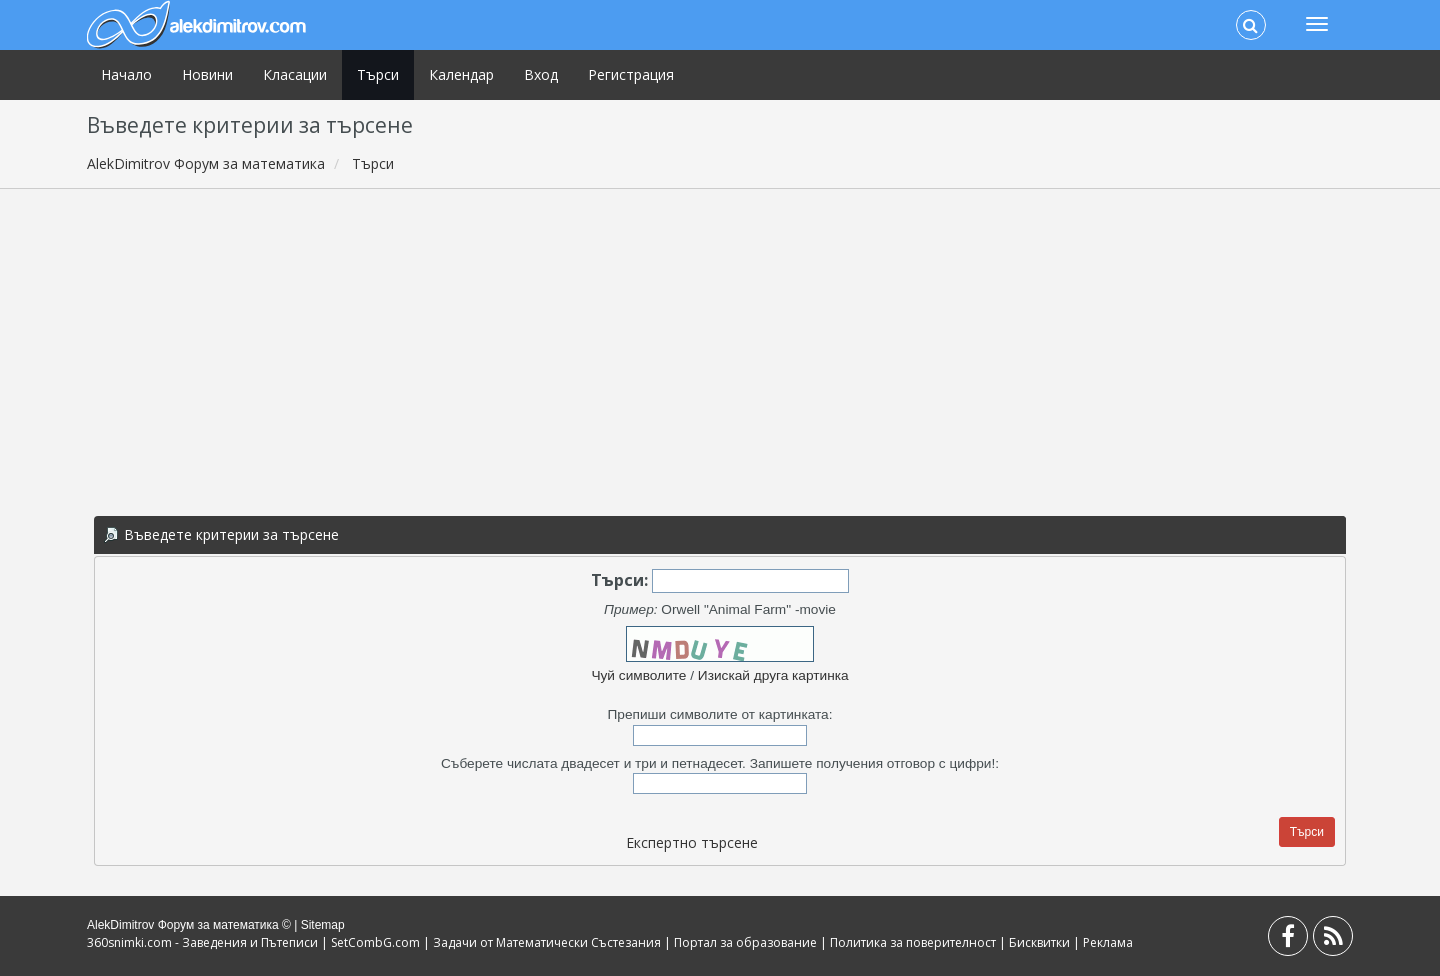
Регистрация (631, 74)
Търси (378, 74)
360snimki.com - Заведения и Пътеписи (202, 942)
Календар (461, 74)
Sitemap (323, 925)
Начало (126, 74)
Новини (207, 74)
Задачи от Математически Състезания (547, 942)
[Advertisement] (720, 349)
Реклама (1108, 942)
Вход (541, 74)
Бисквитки (1039, 942)
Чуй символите (638, 675)
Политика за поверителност (913, 942)
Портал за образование (745, 942)
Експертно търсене (692, 842)
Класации (295, 74)
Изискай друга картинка (773, 675)
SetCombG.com (375, 942)
